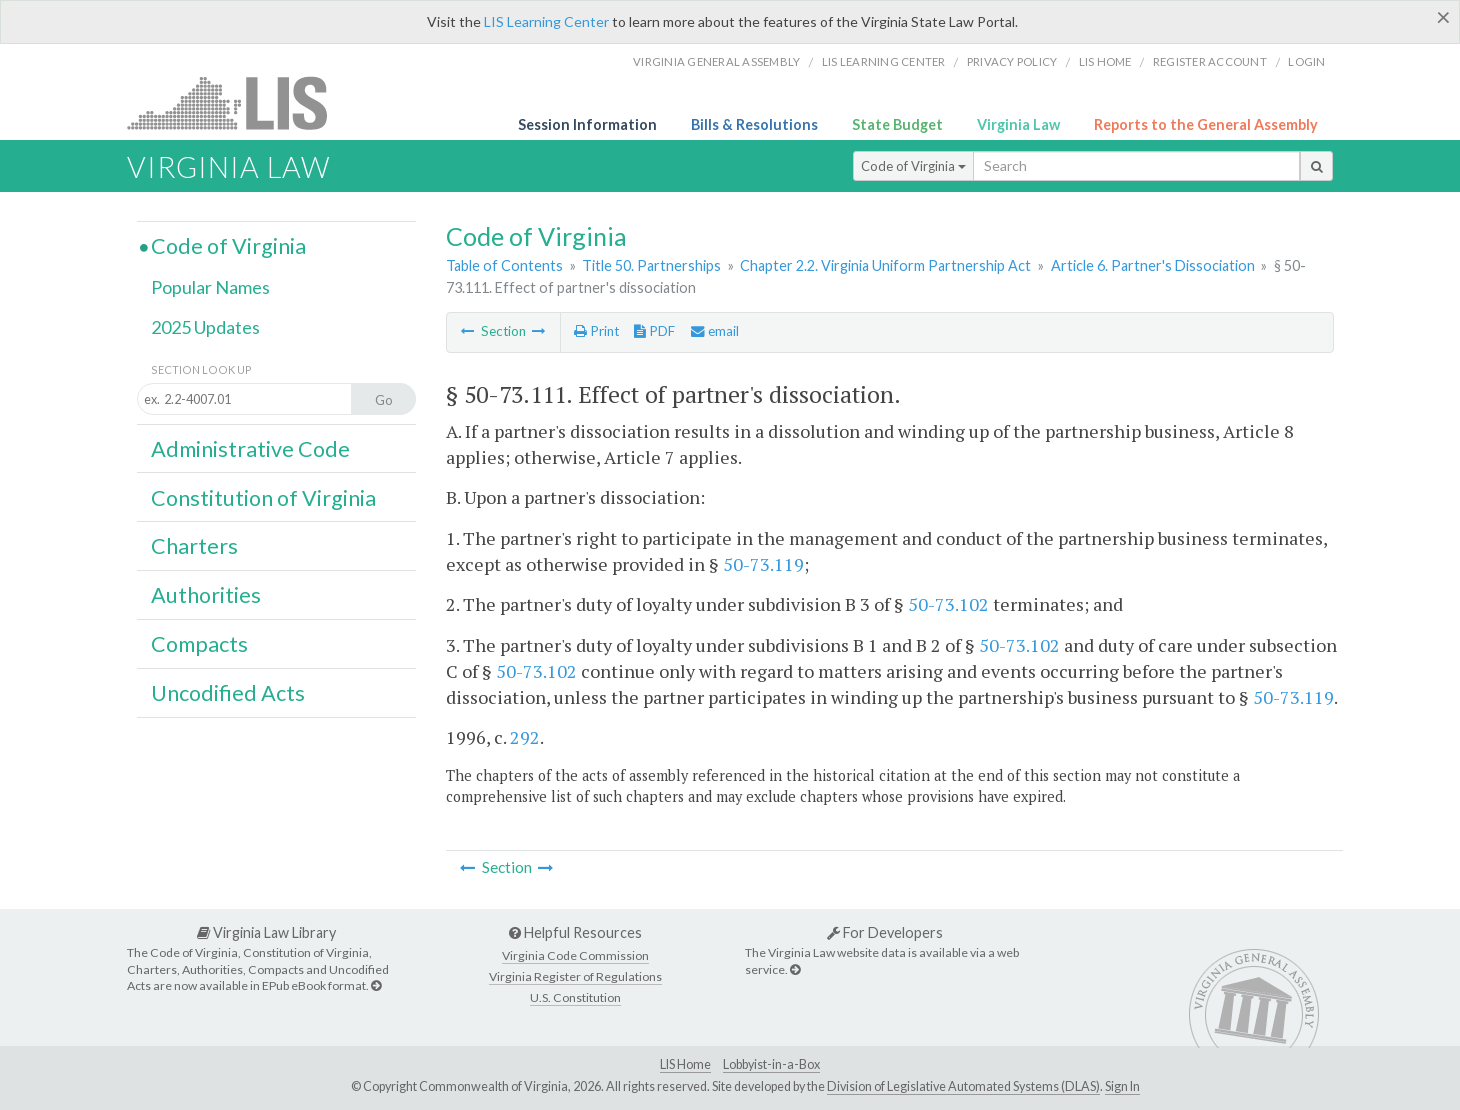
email (715, 331)
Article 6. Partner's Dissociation (1153, 265)
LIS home (1105, 61)
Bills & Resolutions (754, 124)
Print (596, 331)
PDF (654, 331)
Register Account (1210, 61)
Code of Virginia (913, 166)
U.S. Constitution (575, 997)
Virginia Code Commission (575, 955)
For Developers (885, 932)
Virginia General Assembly (716, 61)
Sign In (1122, 1086)
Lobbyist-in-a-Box (771, 1064)
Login (1306, 61)
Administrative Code (250, 449)
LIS (238, 102)
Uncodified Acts (228, 693)
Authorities (206, 595)
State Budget (897, 124)
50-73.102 (948, 604)
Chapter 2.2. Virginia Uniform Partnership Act (885, 265)
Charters (194, 546)
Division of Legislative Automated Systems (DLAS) (963, 1086)
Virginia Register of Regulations (575, 976)
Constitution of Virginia (263, 498)
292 (525, 737)
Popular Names (210, 287)
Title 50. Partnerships (651, 265)
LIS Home (685, 1064)
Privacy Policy (1012, 61)
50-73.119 (763, 564)
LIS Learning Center (546, 21)
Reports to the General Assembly (1206, 124)
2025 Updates (205, 327)
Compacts (199, 644)
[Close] (1443, 17)
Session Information (587, 124)
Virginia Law (1018, 124)
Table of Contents (504, 265)
